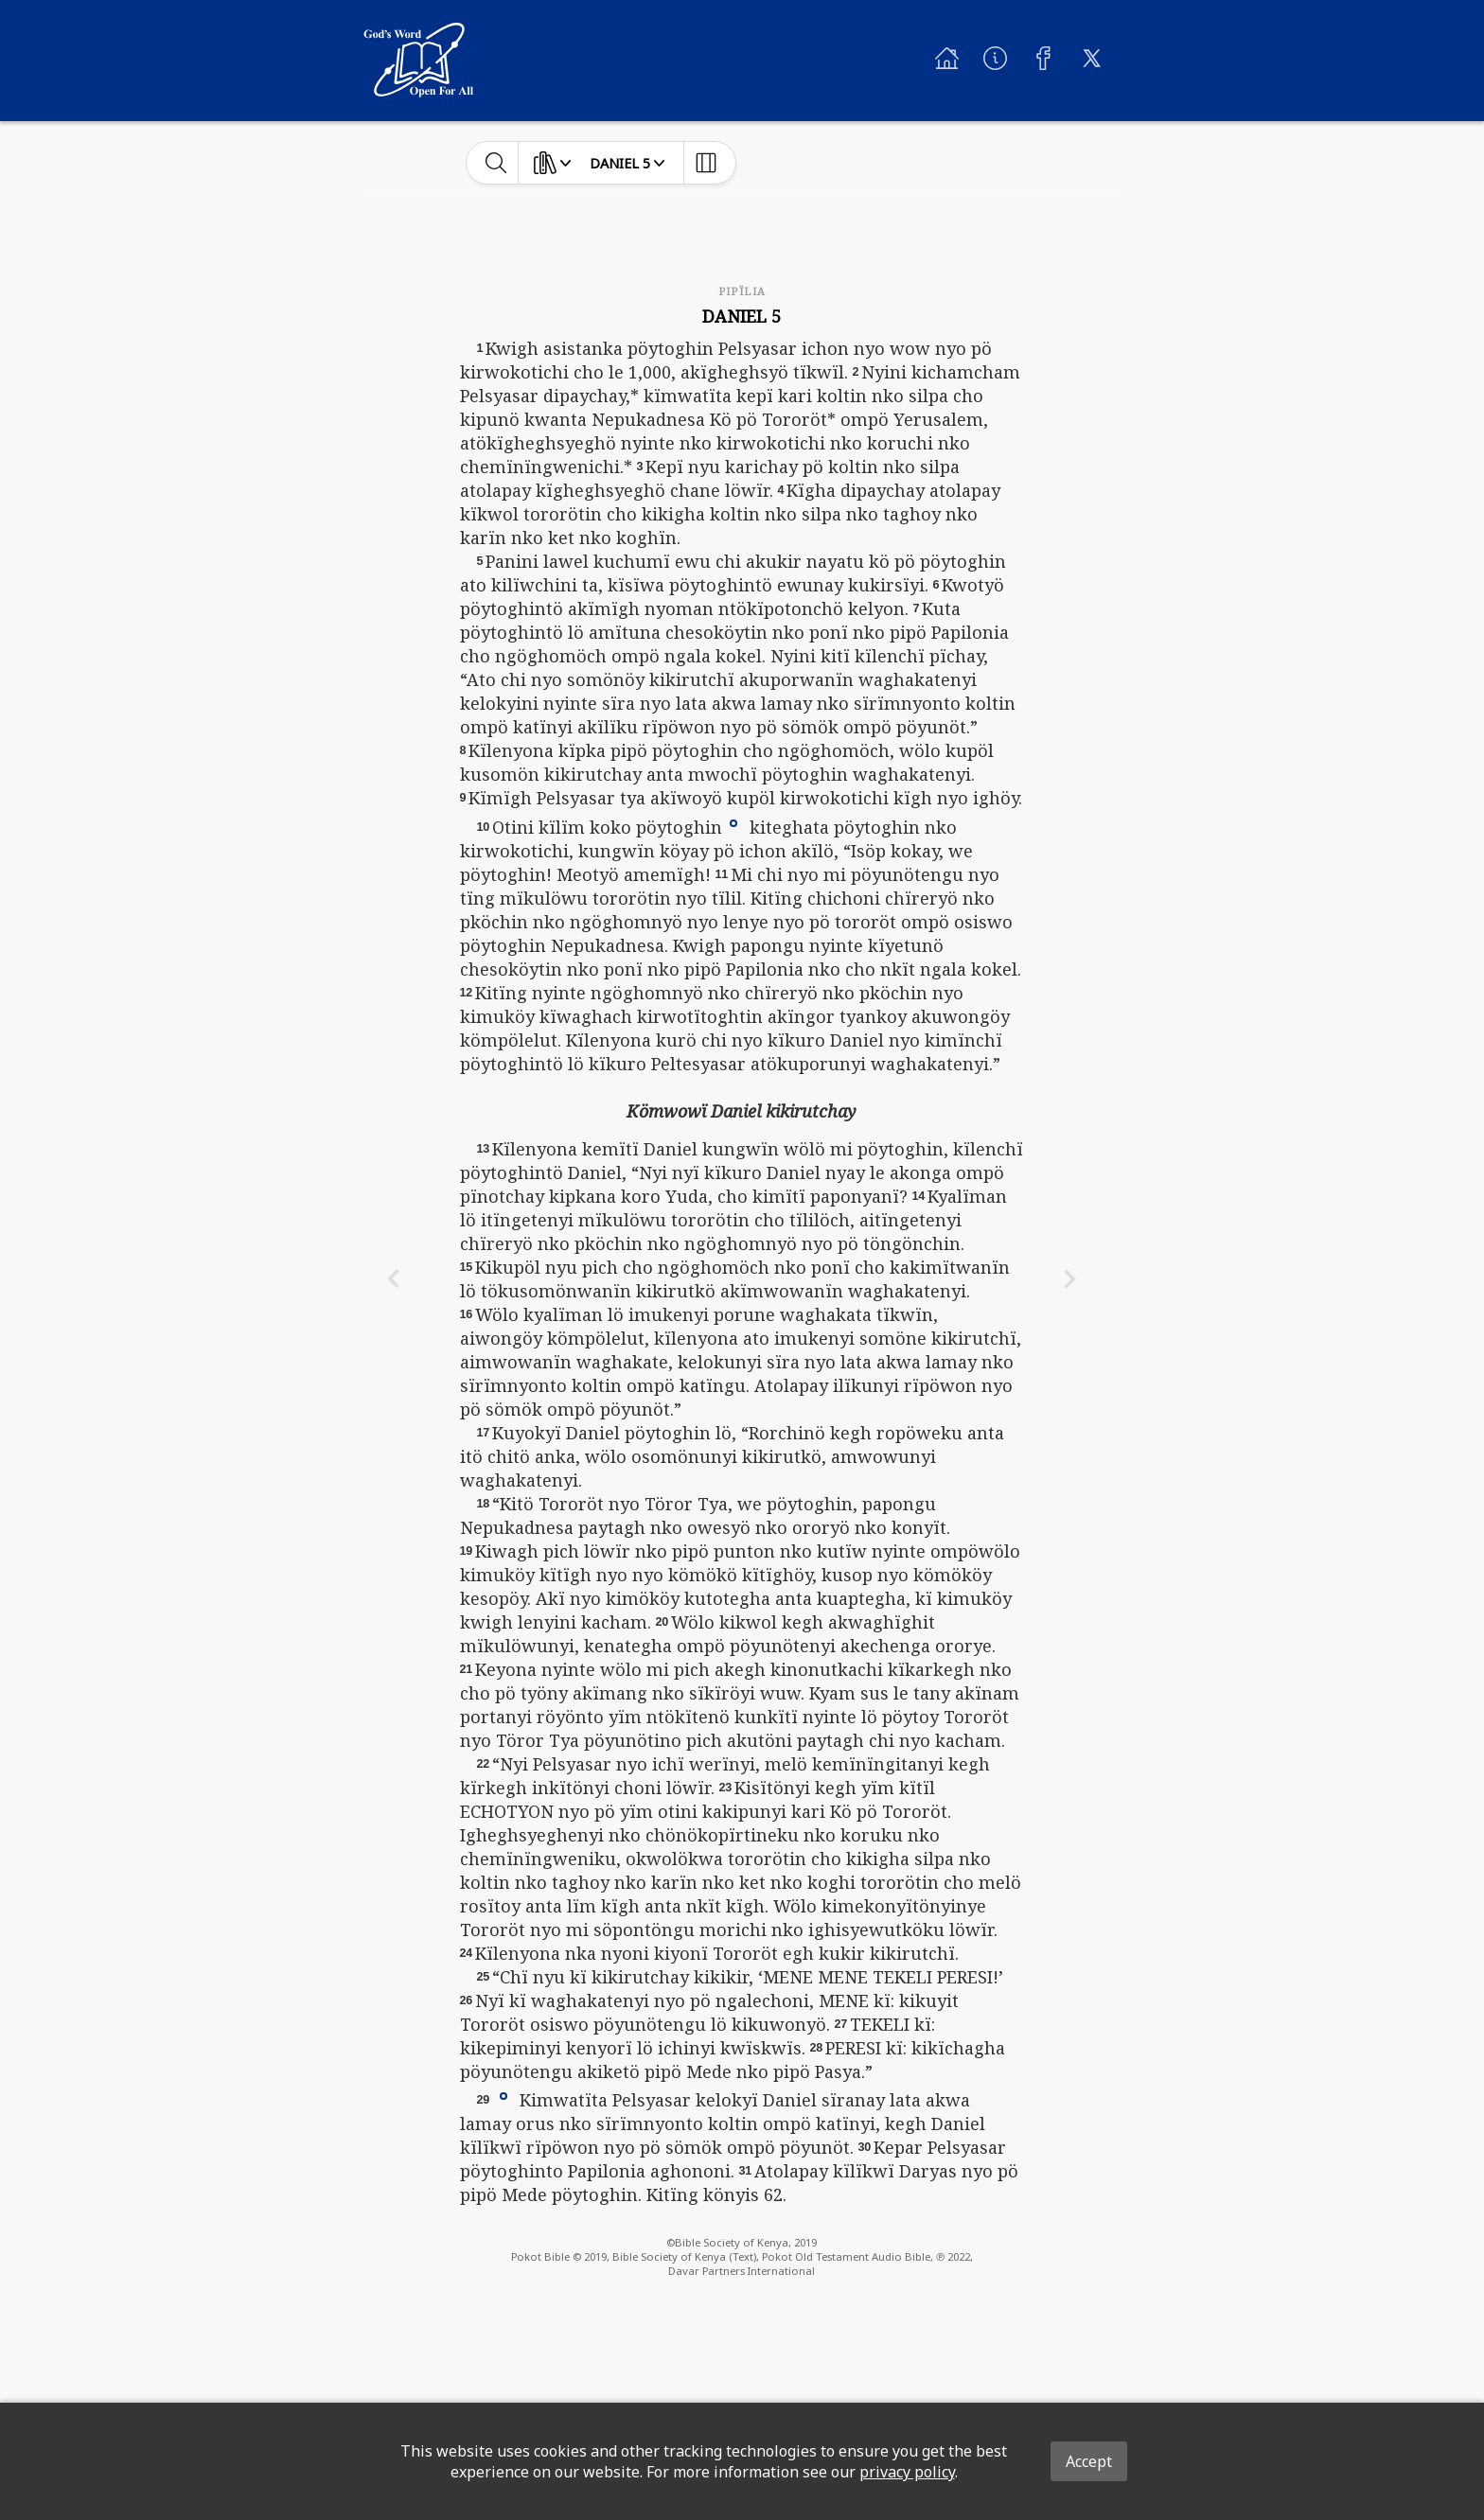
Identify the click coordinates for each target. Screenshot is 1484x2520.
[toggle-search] (496, 163)
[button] (733, 821)
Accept (1089, 2461)
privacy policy (907, 2471)
